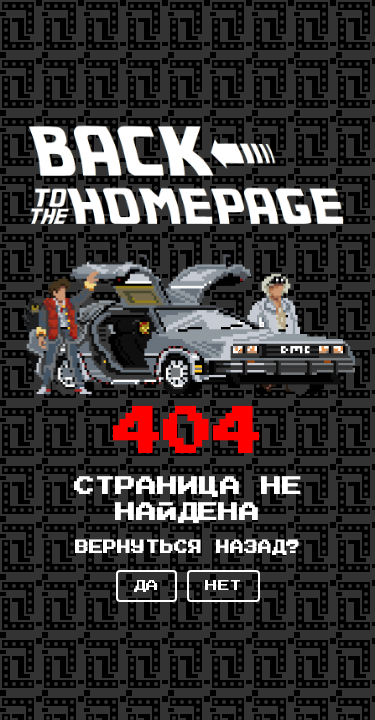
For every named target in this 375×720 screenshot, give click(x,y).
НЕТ (223, 586)
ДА (146, 586)
